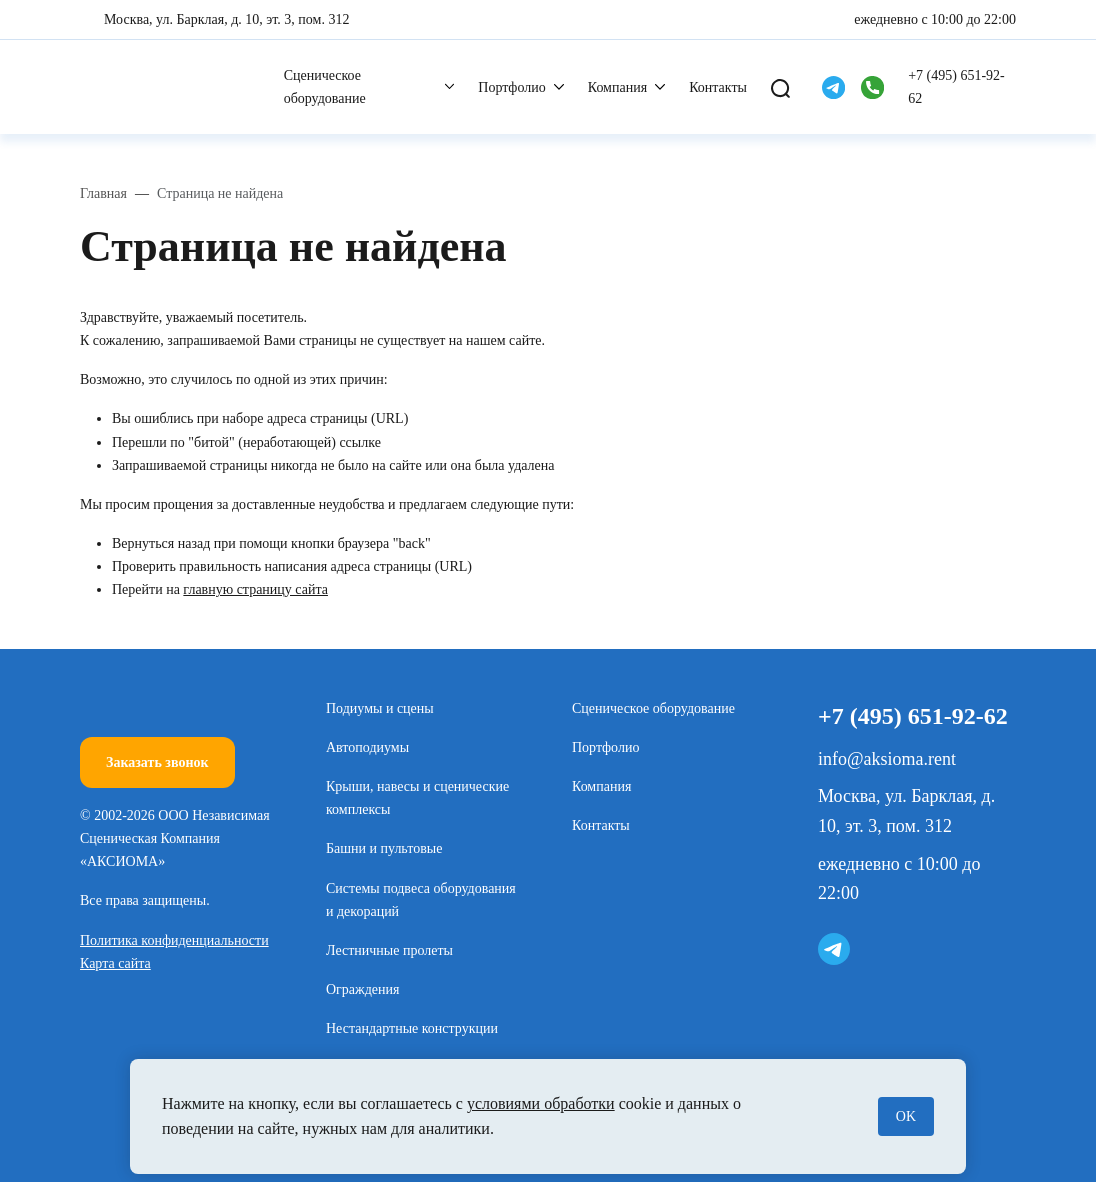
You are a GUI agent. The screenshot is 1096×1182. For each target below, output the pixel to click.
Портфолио (511, 87)
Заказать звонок (157, 762)
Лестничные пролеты (389, 950)
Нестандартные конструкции (412, 1028)
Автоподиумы (367, 747)
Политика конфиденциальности (174, 940)
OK (906, 1116)
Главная (103, 193)
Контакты (718, 87)
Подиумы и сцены (380, 708)
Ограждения (363, 989)
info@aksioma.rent (887, 759)
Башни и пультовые (384, 848)
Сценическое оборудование (325, 87)
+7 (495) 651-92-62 (956, 87)
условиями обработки (541, 1103)
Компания (617, 87)
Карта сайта (115, 963)
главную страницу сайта (255, 589)
